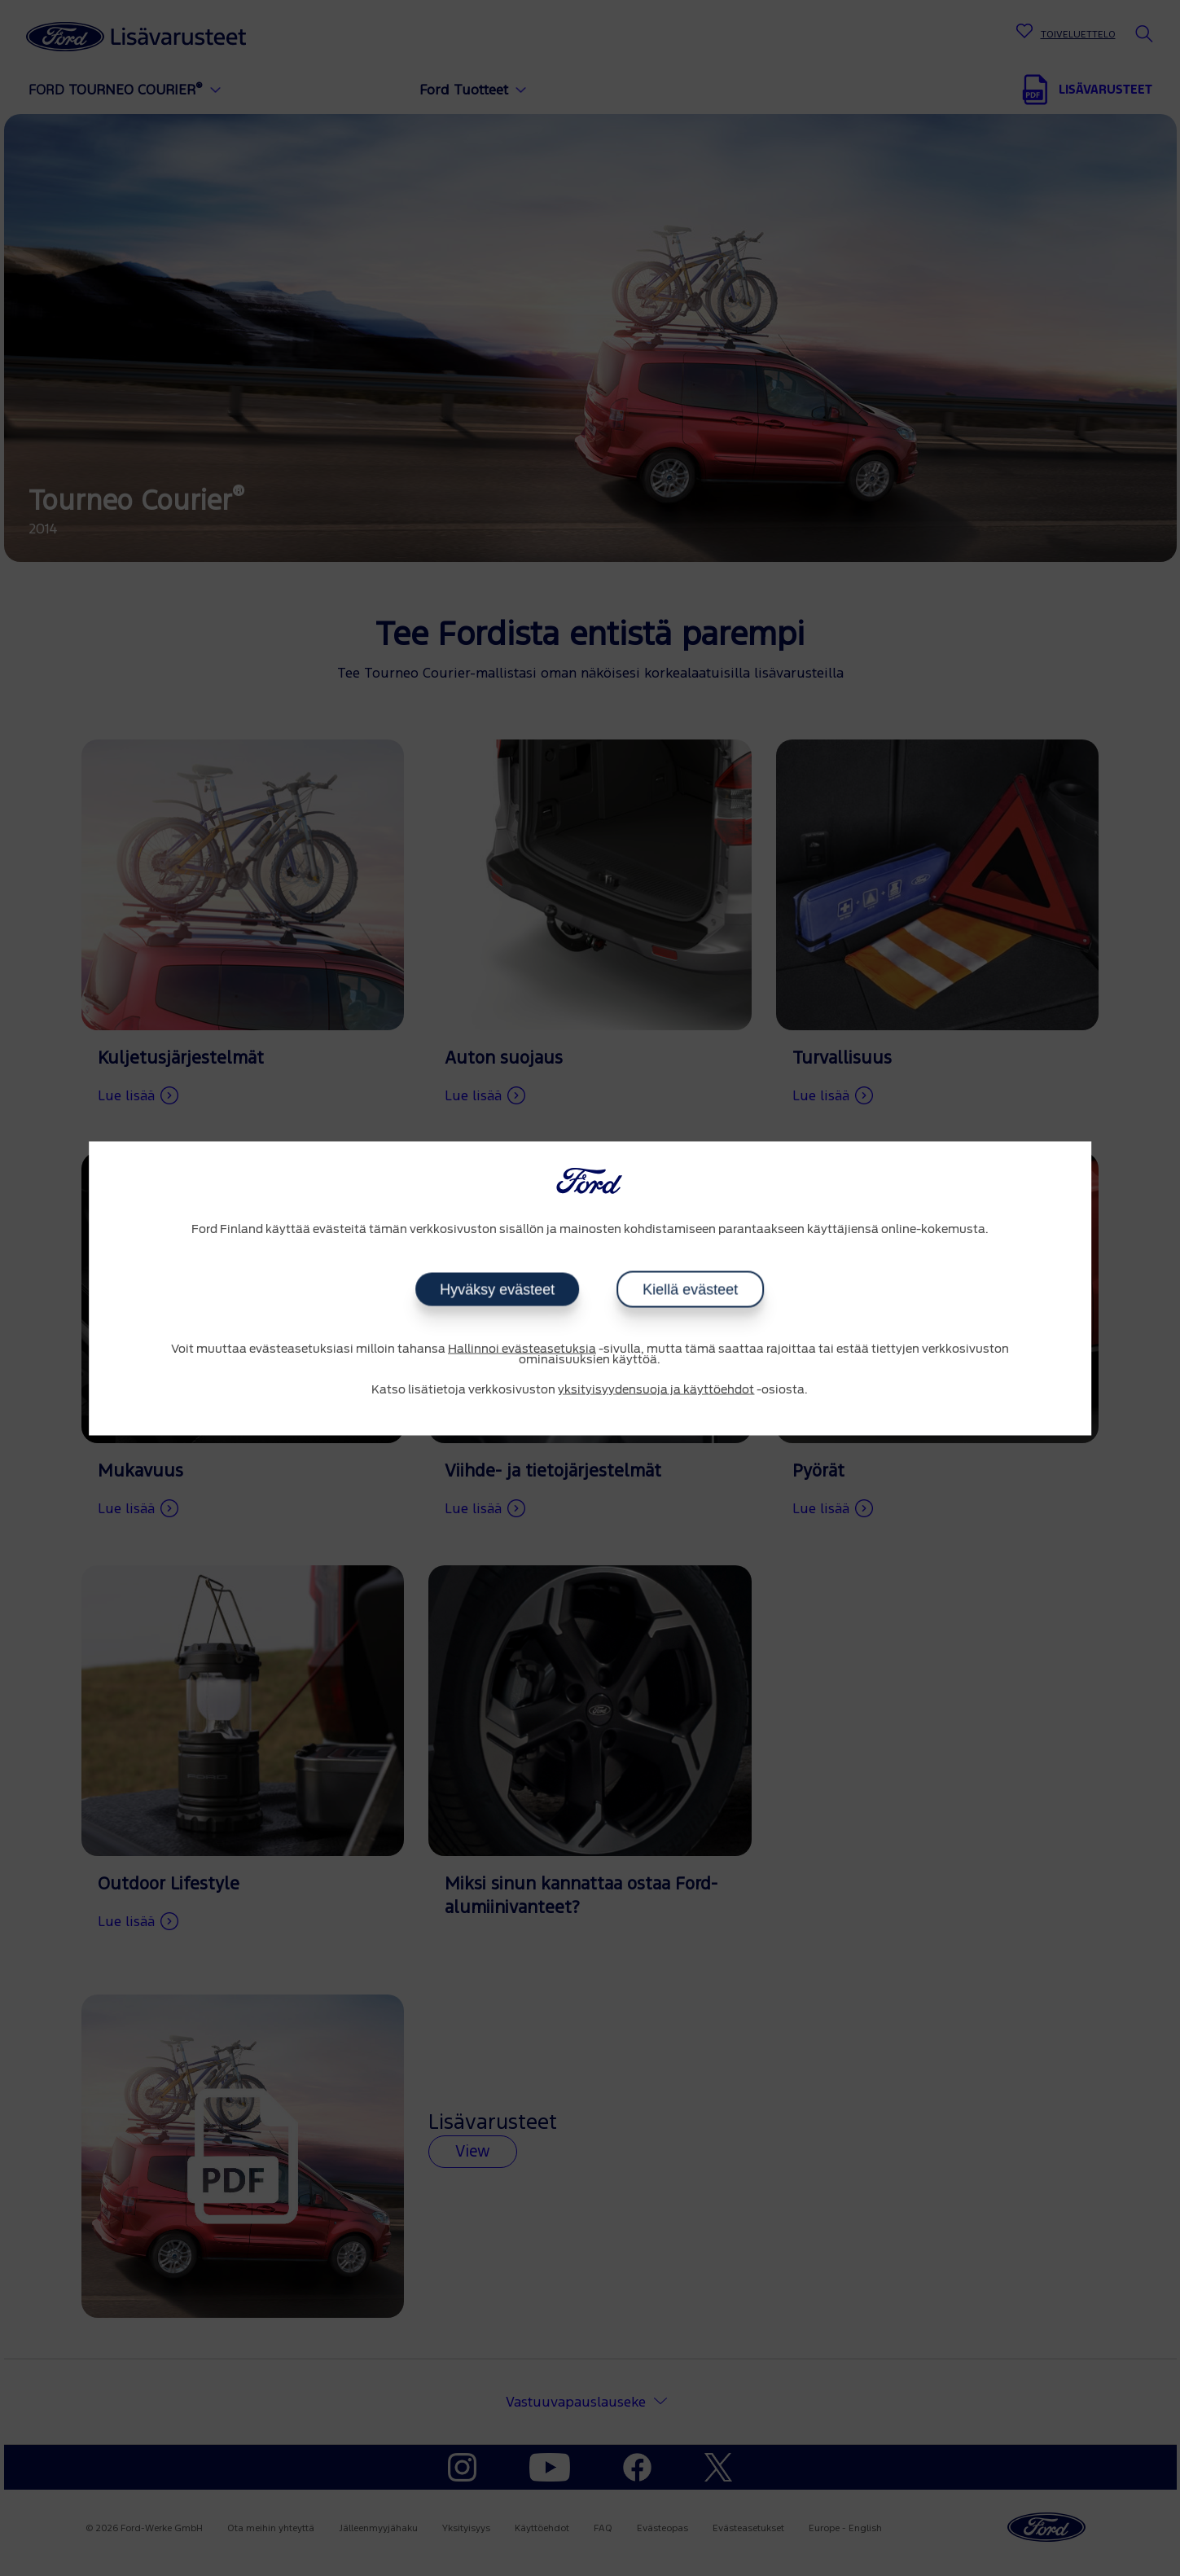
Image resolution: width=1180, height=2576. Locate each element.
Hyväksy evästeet (497, 1290)
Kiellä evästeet (690, 1290)
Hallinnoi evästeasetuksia (522, 1349)
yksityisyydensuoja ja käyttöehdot (656, 1390)
